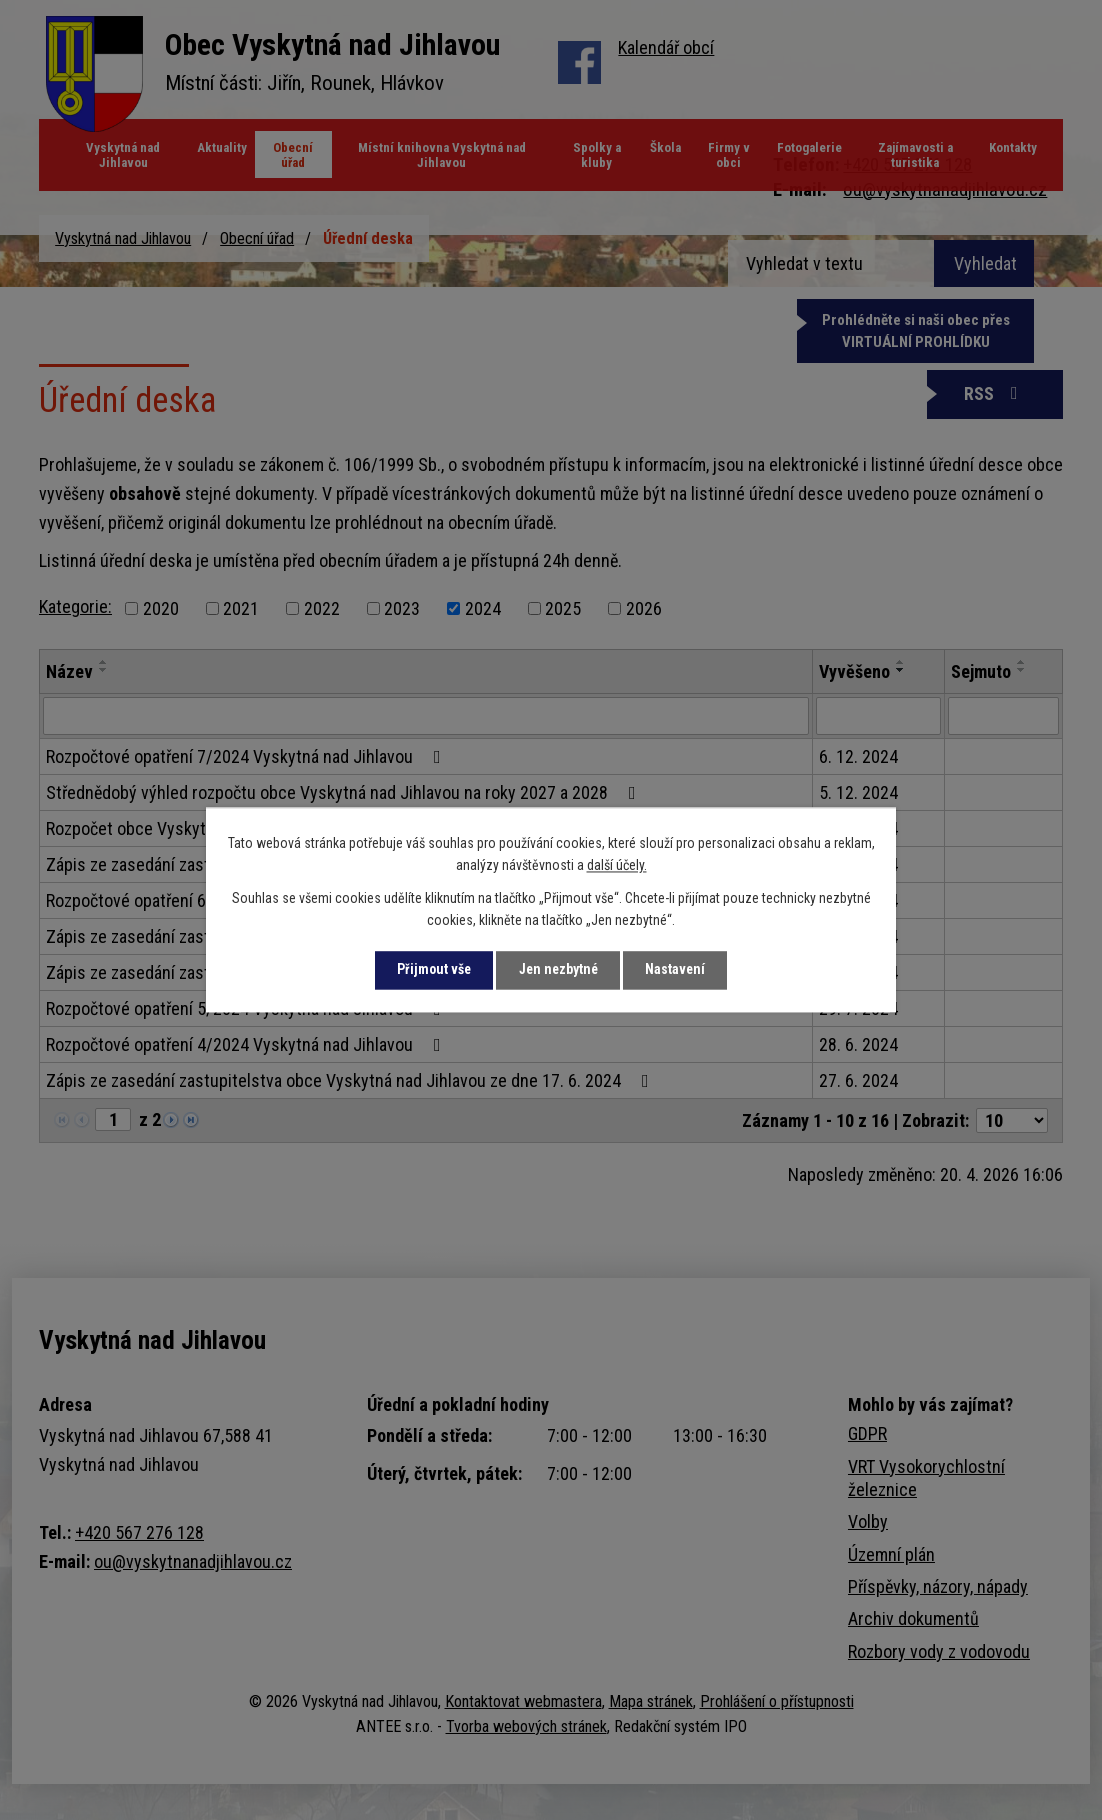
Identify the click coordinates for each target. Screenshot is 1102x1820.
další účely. (617, 866)
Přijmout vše (430, 970)
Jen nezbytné (558, 970)
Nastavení (679, 970)
